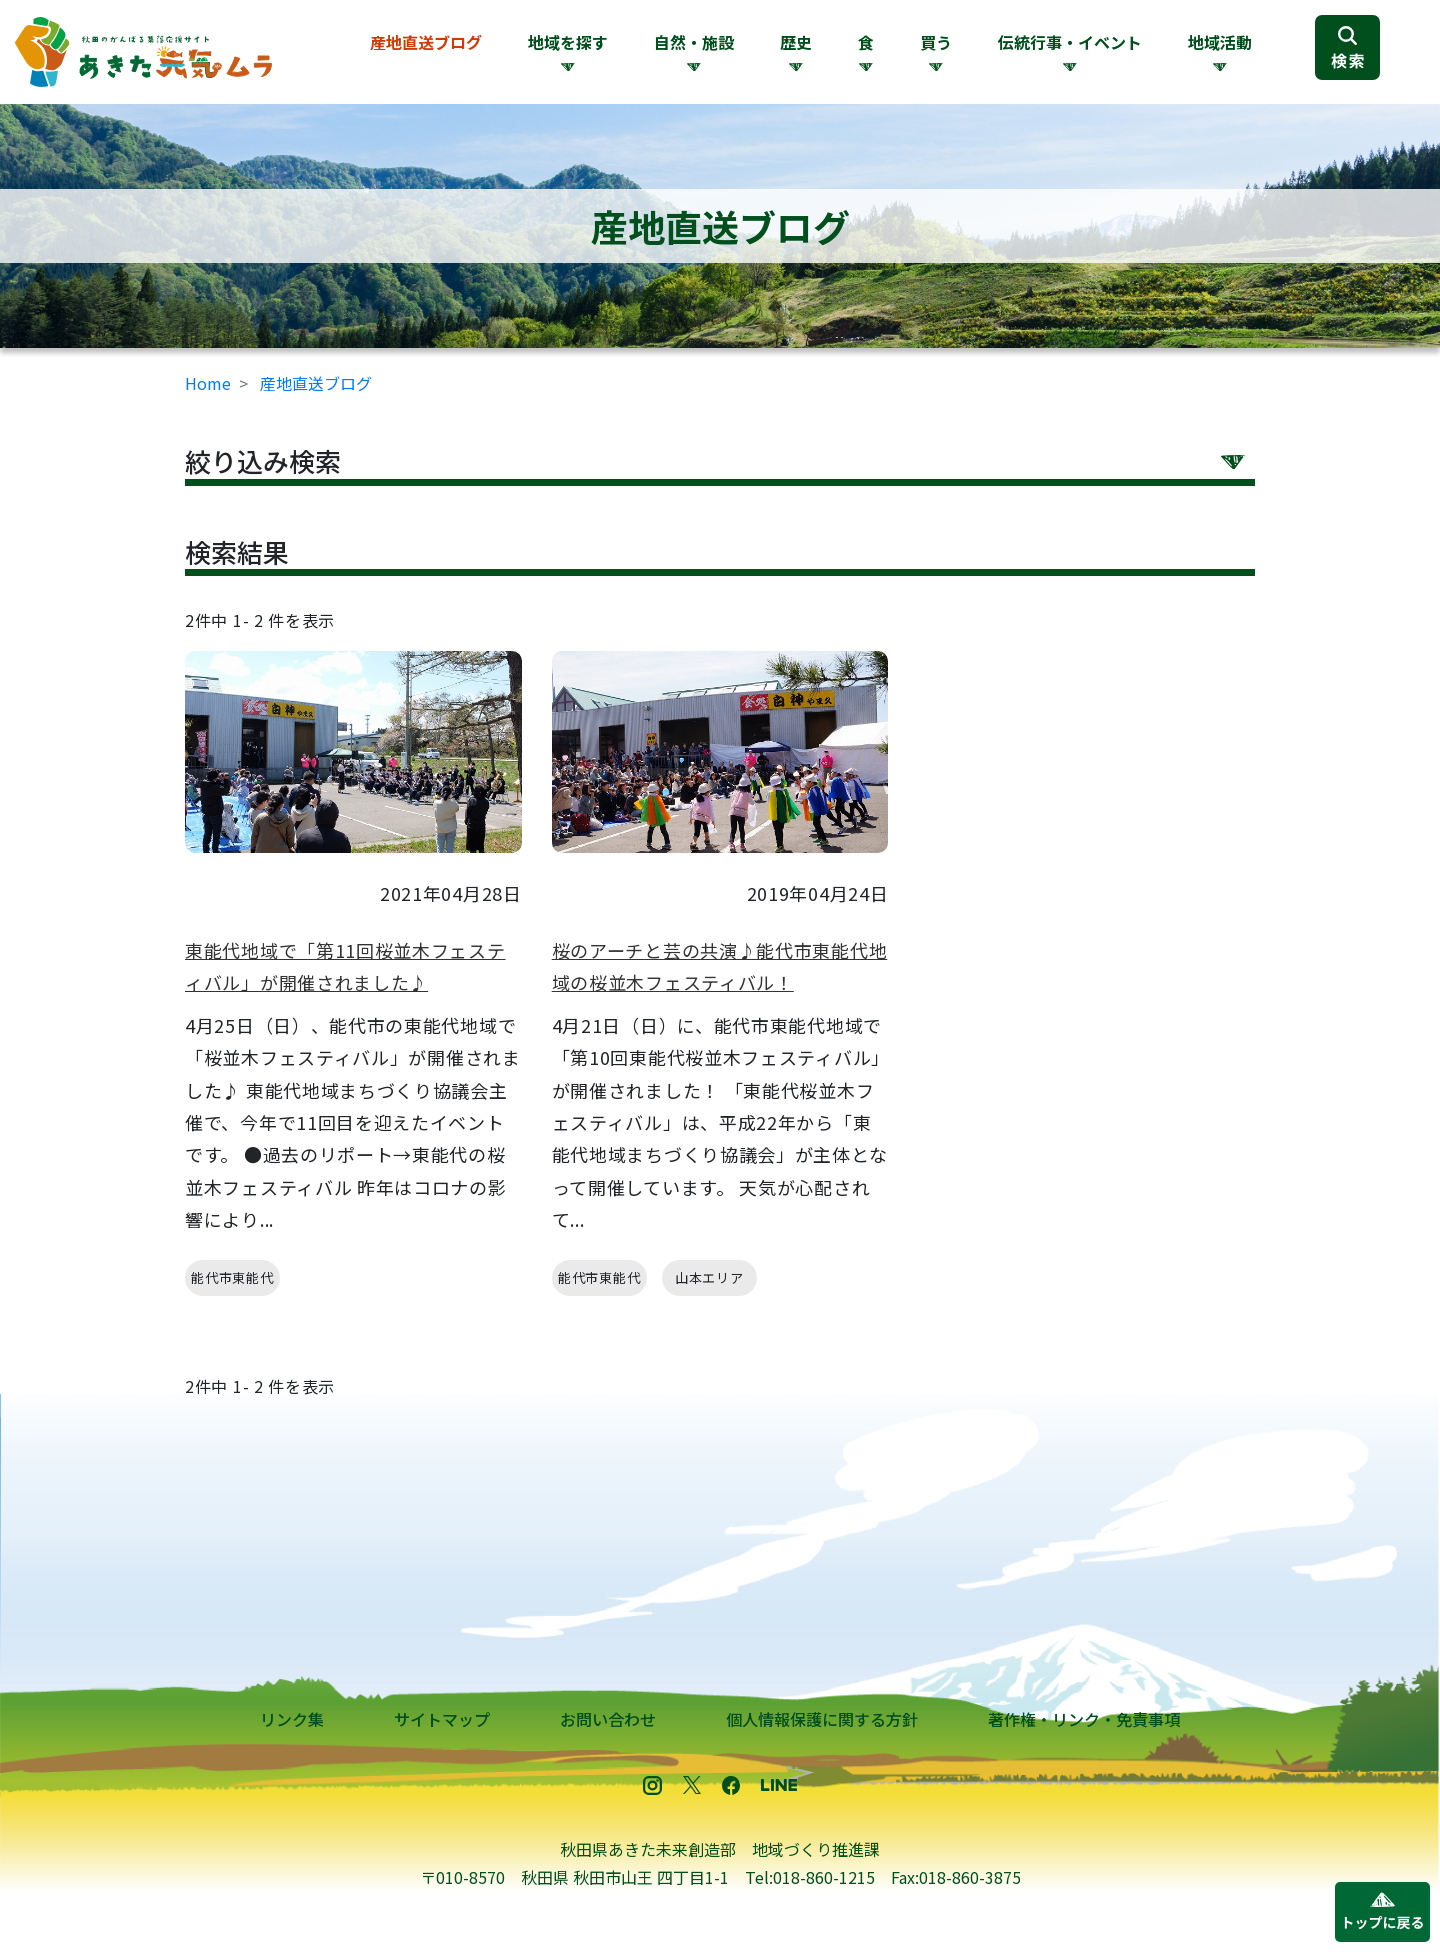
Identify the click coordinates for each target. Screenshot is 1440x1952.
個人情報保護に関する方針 (822, 1719)
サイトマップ (442, 1719)
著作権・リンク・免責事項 (1084, 1719)
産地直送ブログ (426, 42)
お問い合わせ (608, 1719)
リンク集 (292, 1719)
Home (208, 383)
